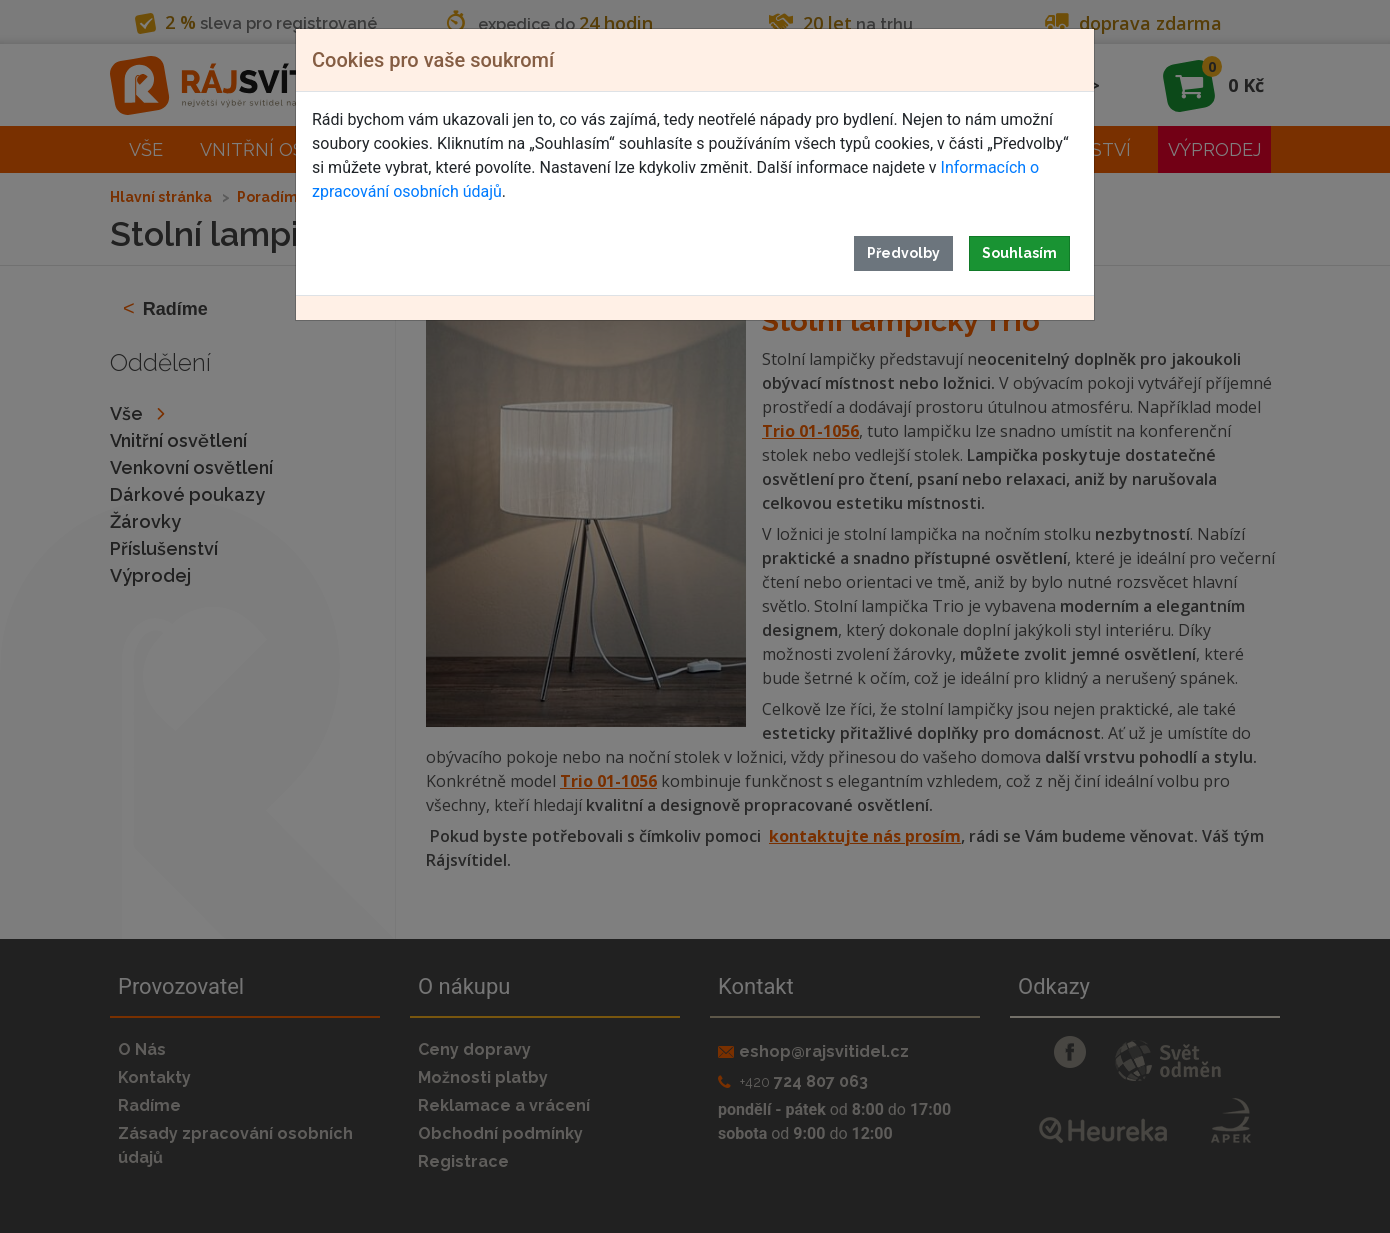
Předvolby (903, 253)
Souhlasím (1019, 253)
